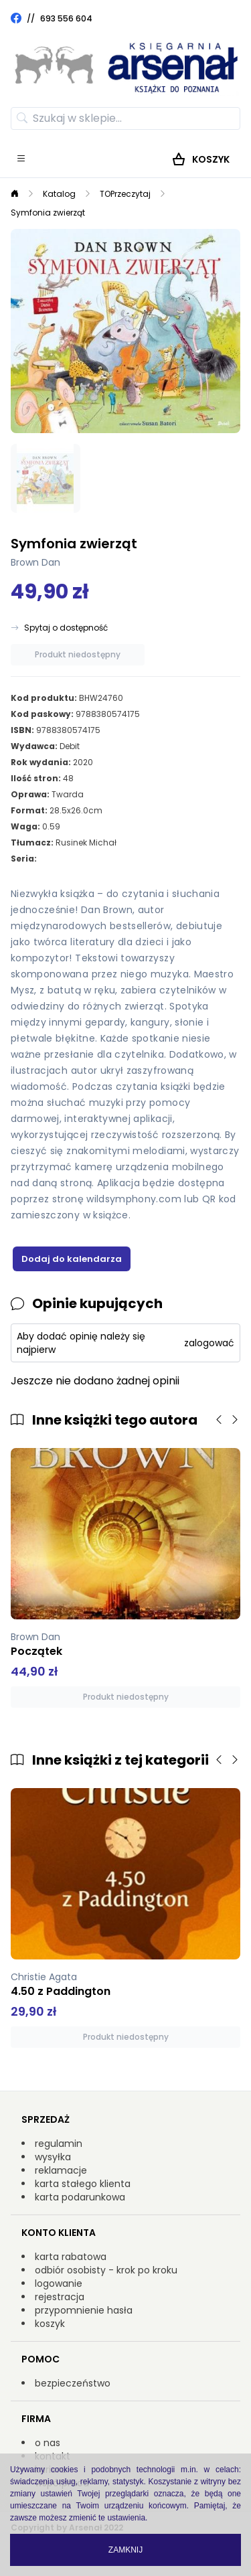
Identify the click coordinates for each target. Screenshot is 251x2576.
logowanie (58, 2283)
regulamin (58, 2143)
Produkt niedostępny (77, 654)
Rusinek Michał (86, 842)
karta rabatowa (70, 2256)
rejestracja (59, 2297)
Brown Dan (35, 562)
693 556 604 (66, 18)
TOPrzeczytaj (125, 193)
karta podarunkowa (80, 2197)
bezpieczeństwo (72, 2383)
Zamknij (125, 2550)
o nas (47, 2442)
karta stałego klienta (83, 2183)
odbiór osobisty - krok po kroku (106, 2270)
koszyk (50, 2323)
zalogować (209, 1343)
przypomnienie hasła (84, 2310)
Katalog (59, 193)
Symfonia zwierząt (48, 212)
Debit (70, 746)
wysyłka (53, 2157)
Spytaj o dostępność (66, 628)
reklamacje (61, 2170)
